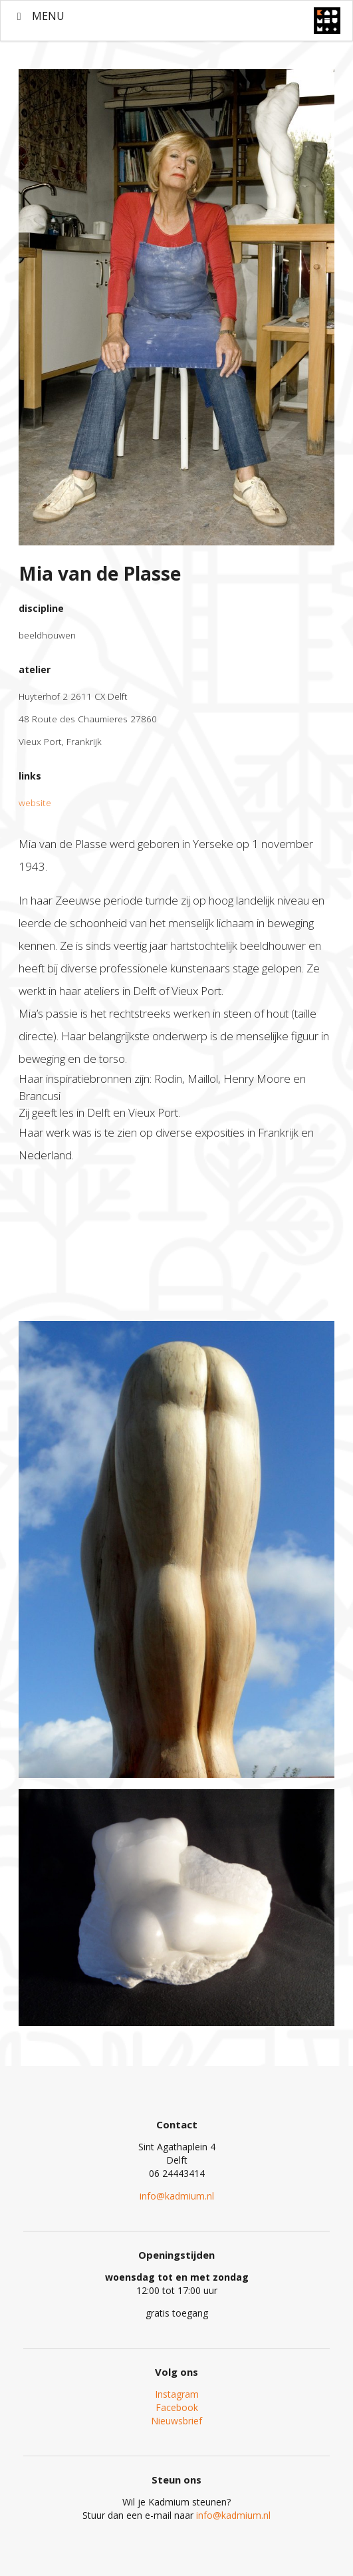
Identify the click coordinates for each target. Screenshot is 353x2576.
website (35, 802)
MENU (38, 16)
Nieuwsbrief (176, 2420)
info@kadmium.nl (177, 2196)
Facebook (177, 2407)
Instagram (177, 2394)
